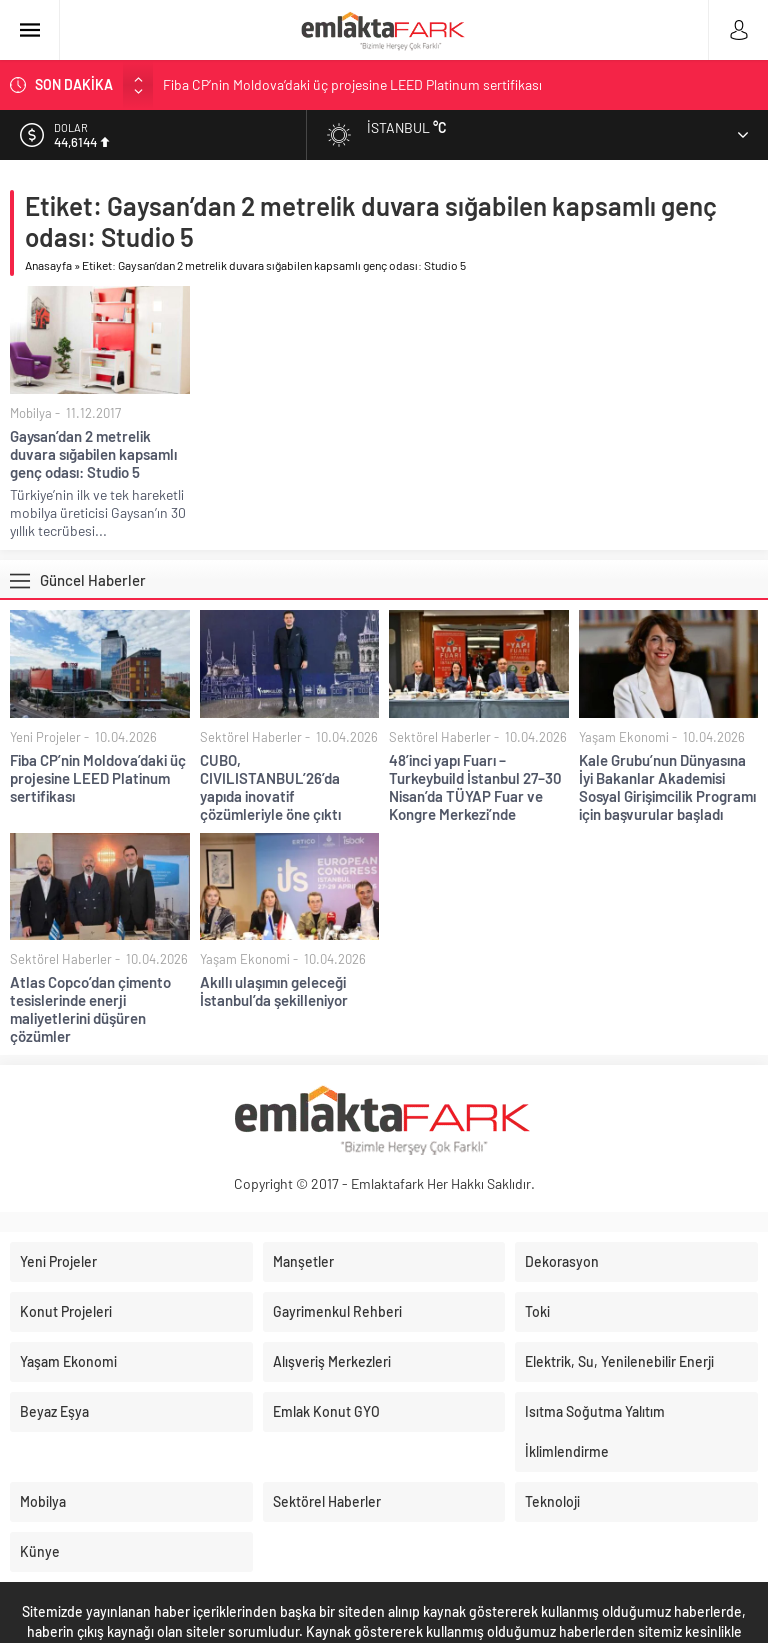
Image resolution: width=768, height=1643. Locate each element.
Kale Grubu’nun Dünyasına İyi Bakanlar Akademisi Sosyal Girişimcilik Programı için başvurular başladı (667, 787)
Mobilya (31, 413)
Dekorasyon (562, 1261)
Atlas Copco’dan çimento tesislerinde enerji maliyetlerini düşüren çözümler (90, 1009)
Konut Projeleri (66, 1311)
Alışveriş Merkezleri (332, 1361)
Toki (537, 1311)
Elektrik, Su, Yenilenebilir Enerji (619, 1361)
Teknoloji (552, 1501)
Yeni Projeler (45, 737)
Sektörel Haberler (251, 737)
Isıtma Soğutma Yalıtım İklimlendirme (595, 1431)
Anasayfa (48, 265)
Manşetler (303, 1261)
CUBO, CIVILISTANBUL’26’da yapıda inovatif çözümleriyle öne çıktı (270, 787)
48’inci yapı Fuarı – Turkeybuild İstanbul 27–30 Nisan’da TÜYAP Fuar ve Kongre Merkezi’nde (475, 787)
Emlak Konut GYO (326, 1411)
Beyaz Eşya (54, 1411)
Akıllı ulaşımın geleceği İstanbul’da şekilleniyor (274, 991)
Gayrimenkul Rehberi (337, 1311)
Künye (40, 1551)
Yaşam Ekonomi (624, 737)
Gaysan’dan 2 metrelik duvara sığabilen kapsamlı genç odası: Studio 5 (93, 454)
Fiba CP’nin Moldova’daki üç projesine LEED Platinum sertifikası (352, 84)
